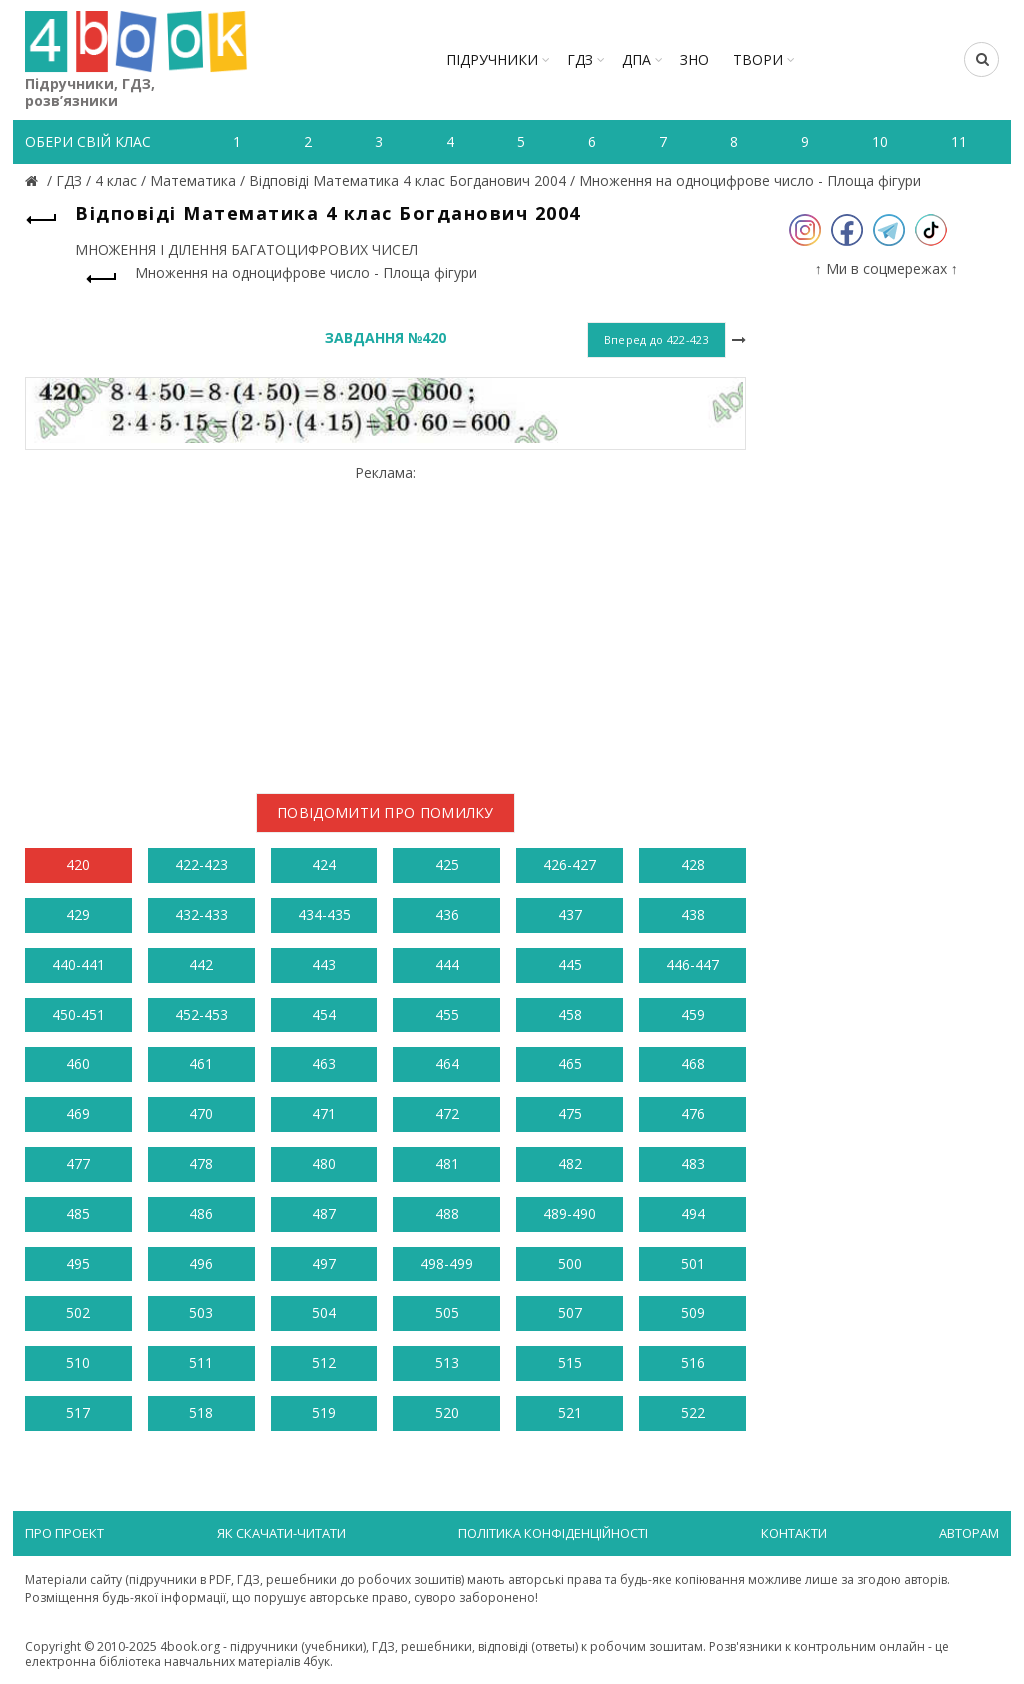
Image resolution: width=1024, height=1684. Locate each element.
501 (693, 1263)
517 (78, 1412)
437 (570, 914)
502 (78, 1312)
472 (447, 1113)
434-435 (324, 914)
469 (78, 1113)
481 (447, 1163)
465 (570, 1063)
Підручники (492, 59)
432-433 (201, 914)
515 (570, 1362)
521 (570, 1412)
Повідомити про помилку (385, 812)
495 (78, 1263)
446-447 (692, 964)
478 (201, 1163)
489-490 (569, 1213)
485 (78, 1213)
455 (447, 1014)
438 (693, 914)
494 (693, 1213)
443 (324, 964)
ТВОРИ (758, 59)
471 (324, 1113)
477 (78, 1163)
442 (201, 964)
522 (693, 1412)
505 (447, 1312)
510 (78, 1362)
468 (693, 1063)
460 (78, 1063)
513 (447, 1362)
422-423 (201, 864)
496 (201, 1263)
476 (693, 1113)
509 (693, 1312)
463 (324, 1063)
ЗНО (694, 59)
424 (324, 864)
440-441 (78, 964)
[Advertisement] (385, 621)
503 (201, 1312)
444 (447, 964)
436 (447, 914)
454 (324, 1014)
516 (693, 1362)
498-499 (446, 1263)
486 (201, 1213)
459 (693, 1014)
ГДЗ (580, 59)
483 (693, 1163)
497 (324, 1263)
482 (570, 1163)
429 (78, 914)
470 (201, 1113)
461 (201, 1063)
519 (324, 1412)
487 (324, 1213)
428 (693, 864)
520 (447, 1412)
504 (324, 1312)
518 (201, 1412)
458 (570, 1014)
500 (570, 1263)
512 (324, 1362)
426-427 (569, 864)
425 (447, 864)
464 (447, 1063)
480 (324, 1163)
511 (201, 1362)
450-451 (78, 1014)
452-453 (201, 1014)
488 (447, 1213)
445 (570, 964)
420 (78, 864)
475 (570, 1113)
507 (570, 1312)
